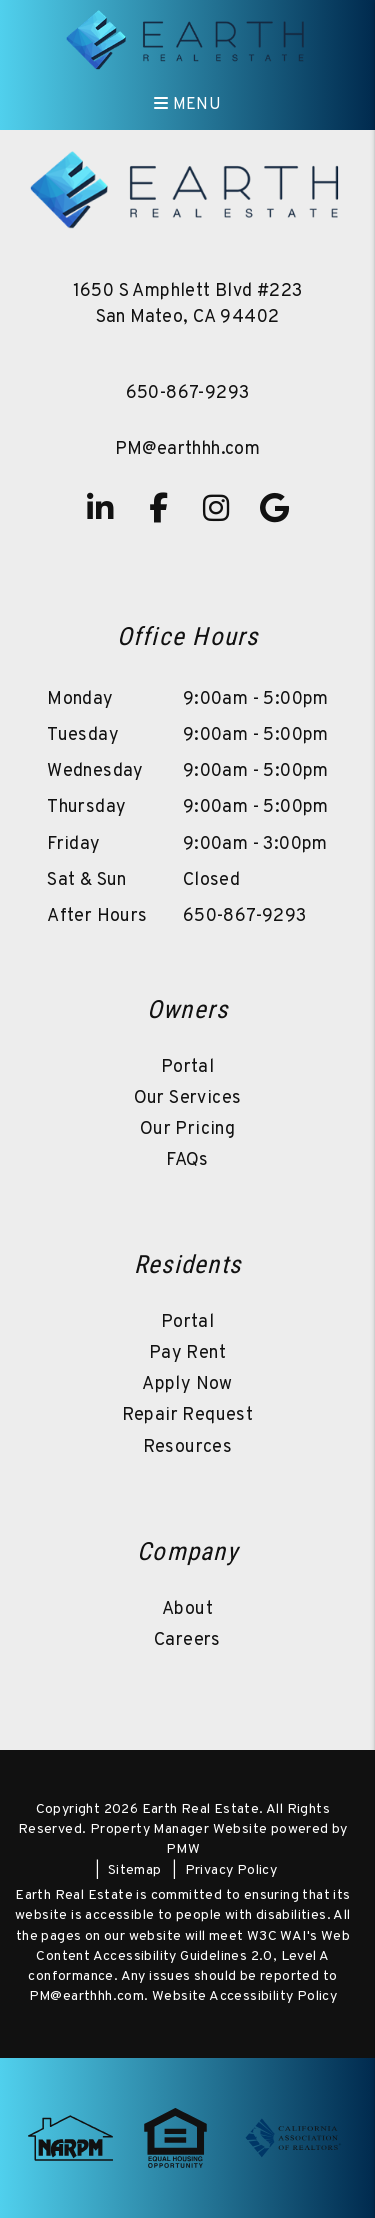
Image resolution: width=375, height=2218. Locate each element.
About (187, 1609)
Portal (187, 1067)
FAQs (187, 1160)
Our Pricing (187, 1129)
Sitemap (135, 1870)
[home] (187, 40)
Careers (187, 1640)
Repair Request (188, 1415)
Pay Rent (187, 1353)
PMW (183, 1849)
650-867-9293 (188, 393)
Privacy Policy (231, 1870)
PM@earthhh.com (188, 449)
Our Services (188, 1098)
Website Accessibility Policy (244, 1996)
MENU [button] (187, 105)
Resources (188, 1447)
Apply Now (187, 1384)
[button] (101, 508)
